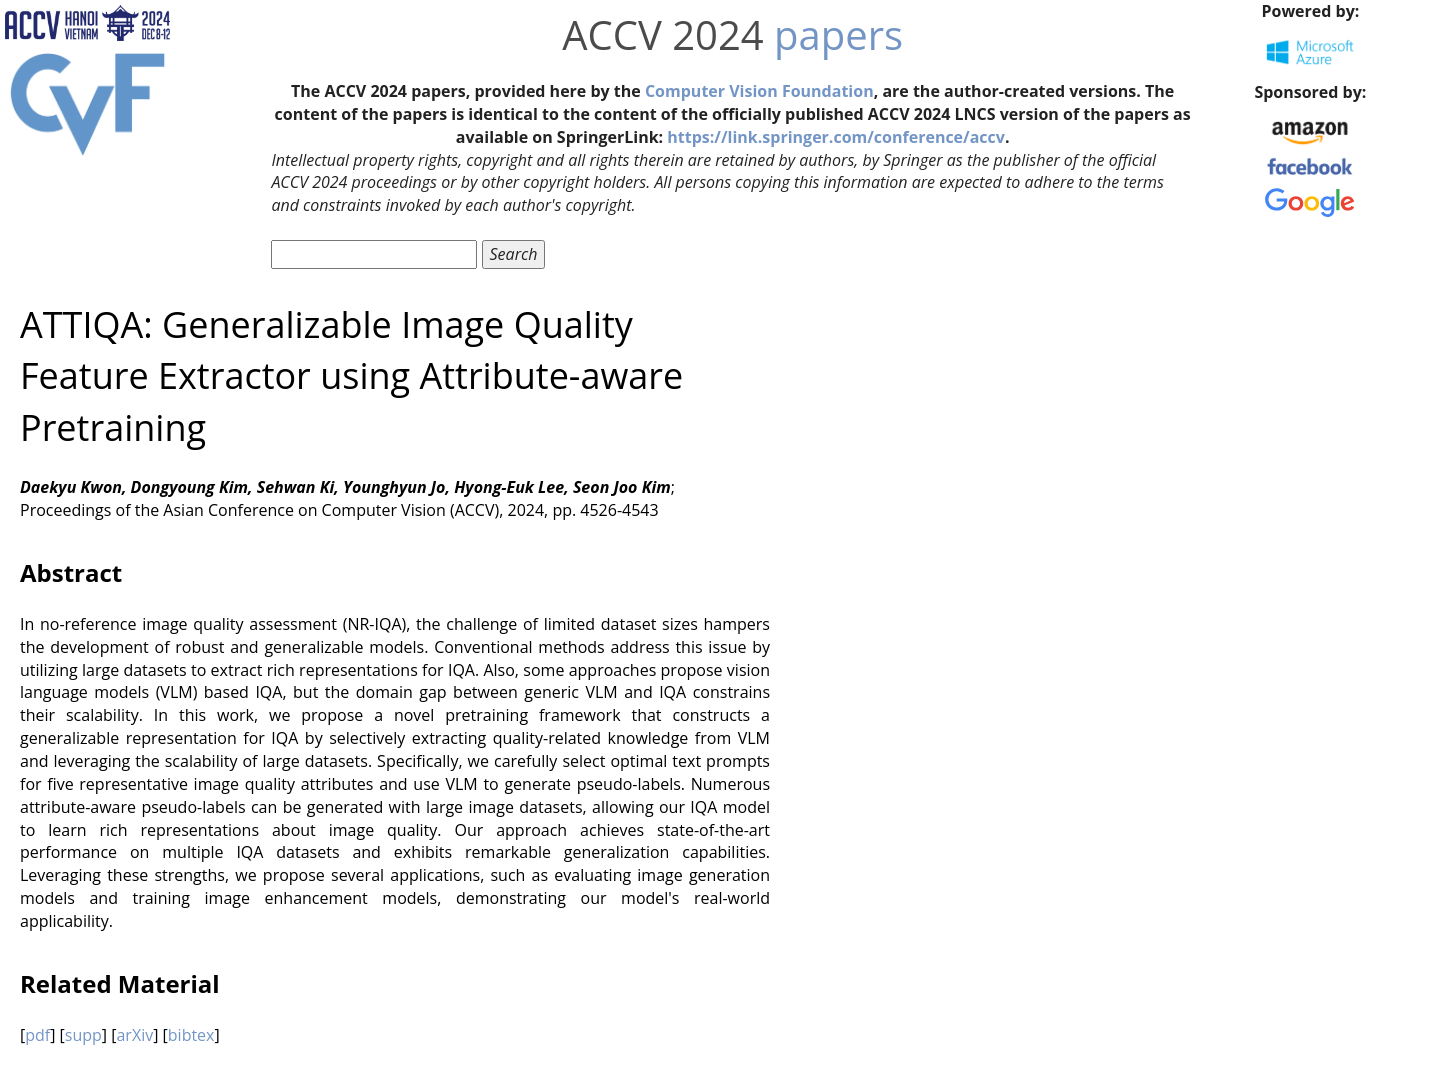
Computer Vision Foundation (759, 91)
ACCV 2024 (662, 34)
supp (83, 1035)
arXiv (134, 1035)
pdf (37, 1035)
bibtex (191, 1035)
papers (838, 34)
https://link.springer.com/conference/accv (836, 137)
